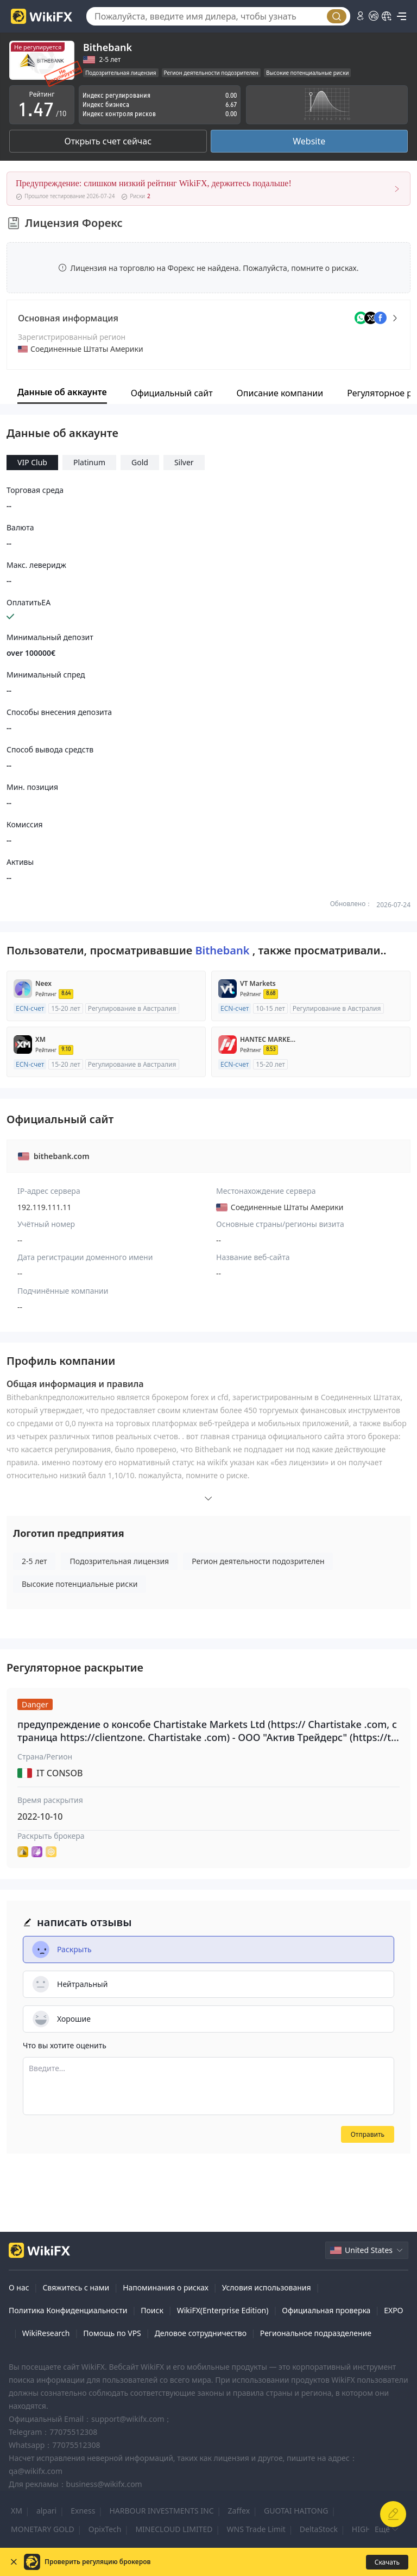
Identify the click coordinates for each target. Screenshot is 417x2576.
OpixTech (105, 2529)
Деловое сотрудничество (201, 2333)
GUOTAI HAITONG (296, 2510)
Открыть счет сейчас (107, 141)
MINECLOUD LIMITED (173, 2529)
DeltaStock (319, 2529)
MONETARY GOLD (42, 2529)
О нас (19, 2287)
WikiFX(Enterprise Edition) (223, 2310)
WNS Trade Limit (256, 2529)
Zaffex (239, 2510)
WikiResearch (46, 2333)
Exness (83, 2510)
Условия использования (266, 2287)
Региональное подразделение (315, 2333)
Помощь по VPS (112, 2333)
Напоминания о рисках (165, 2287)
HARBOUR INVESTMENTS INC (161, 2510)
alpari (46, 2510)
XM (16, 2510)
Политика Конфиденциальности (68, 2310)
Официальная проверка (326, 2310)
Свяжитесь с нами (75, 2287)
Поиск (152, 2310)
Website (309, 141)
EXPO (393, 2310)
